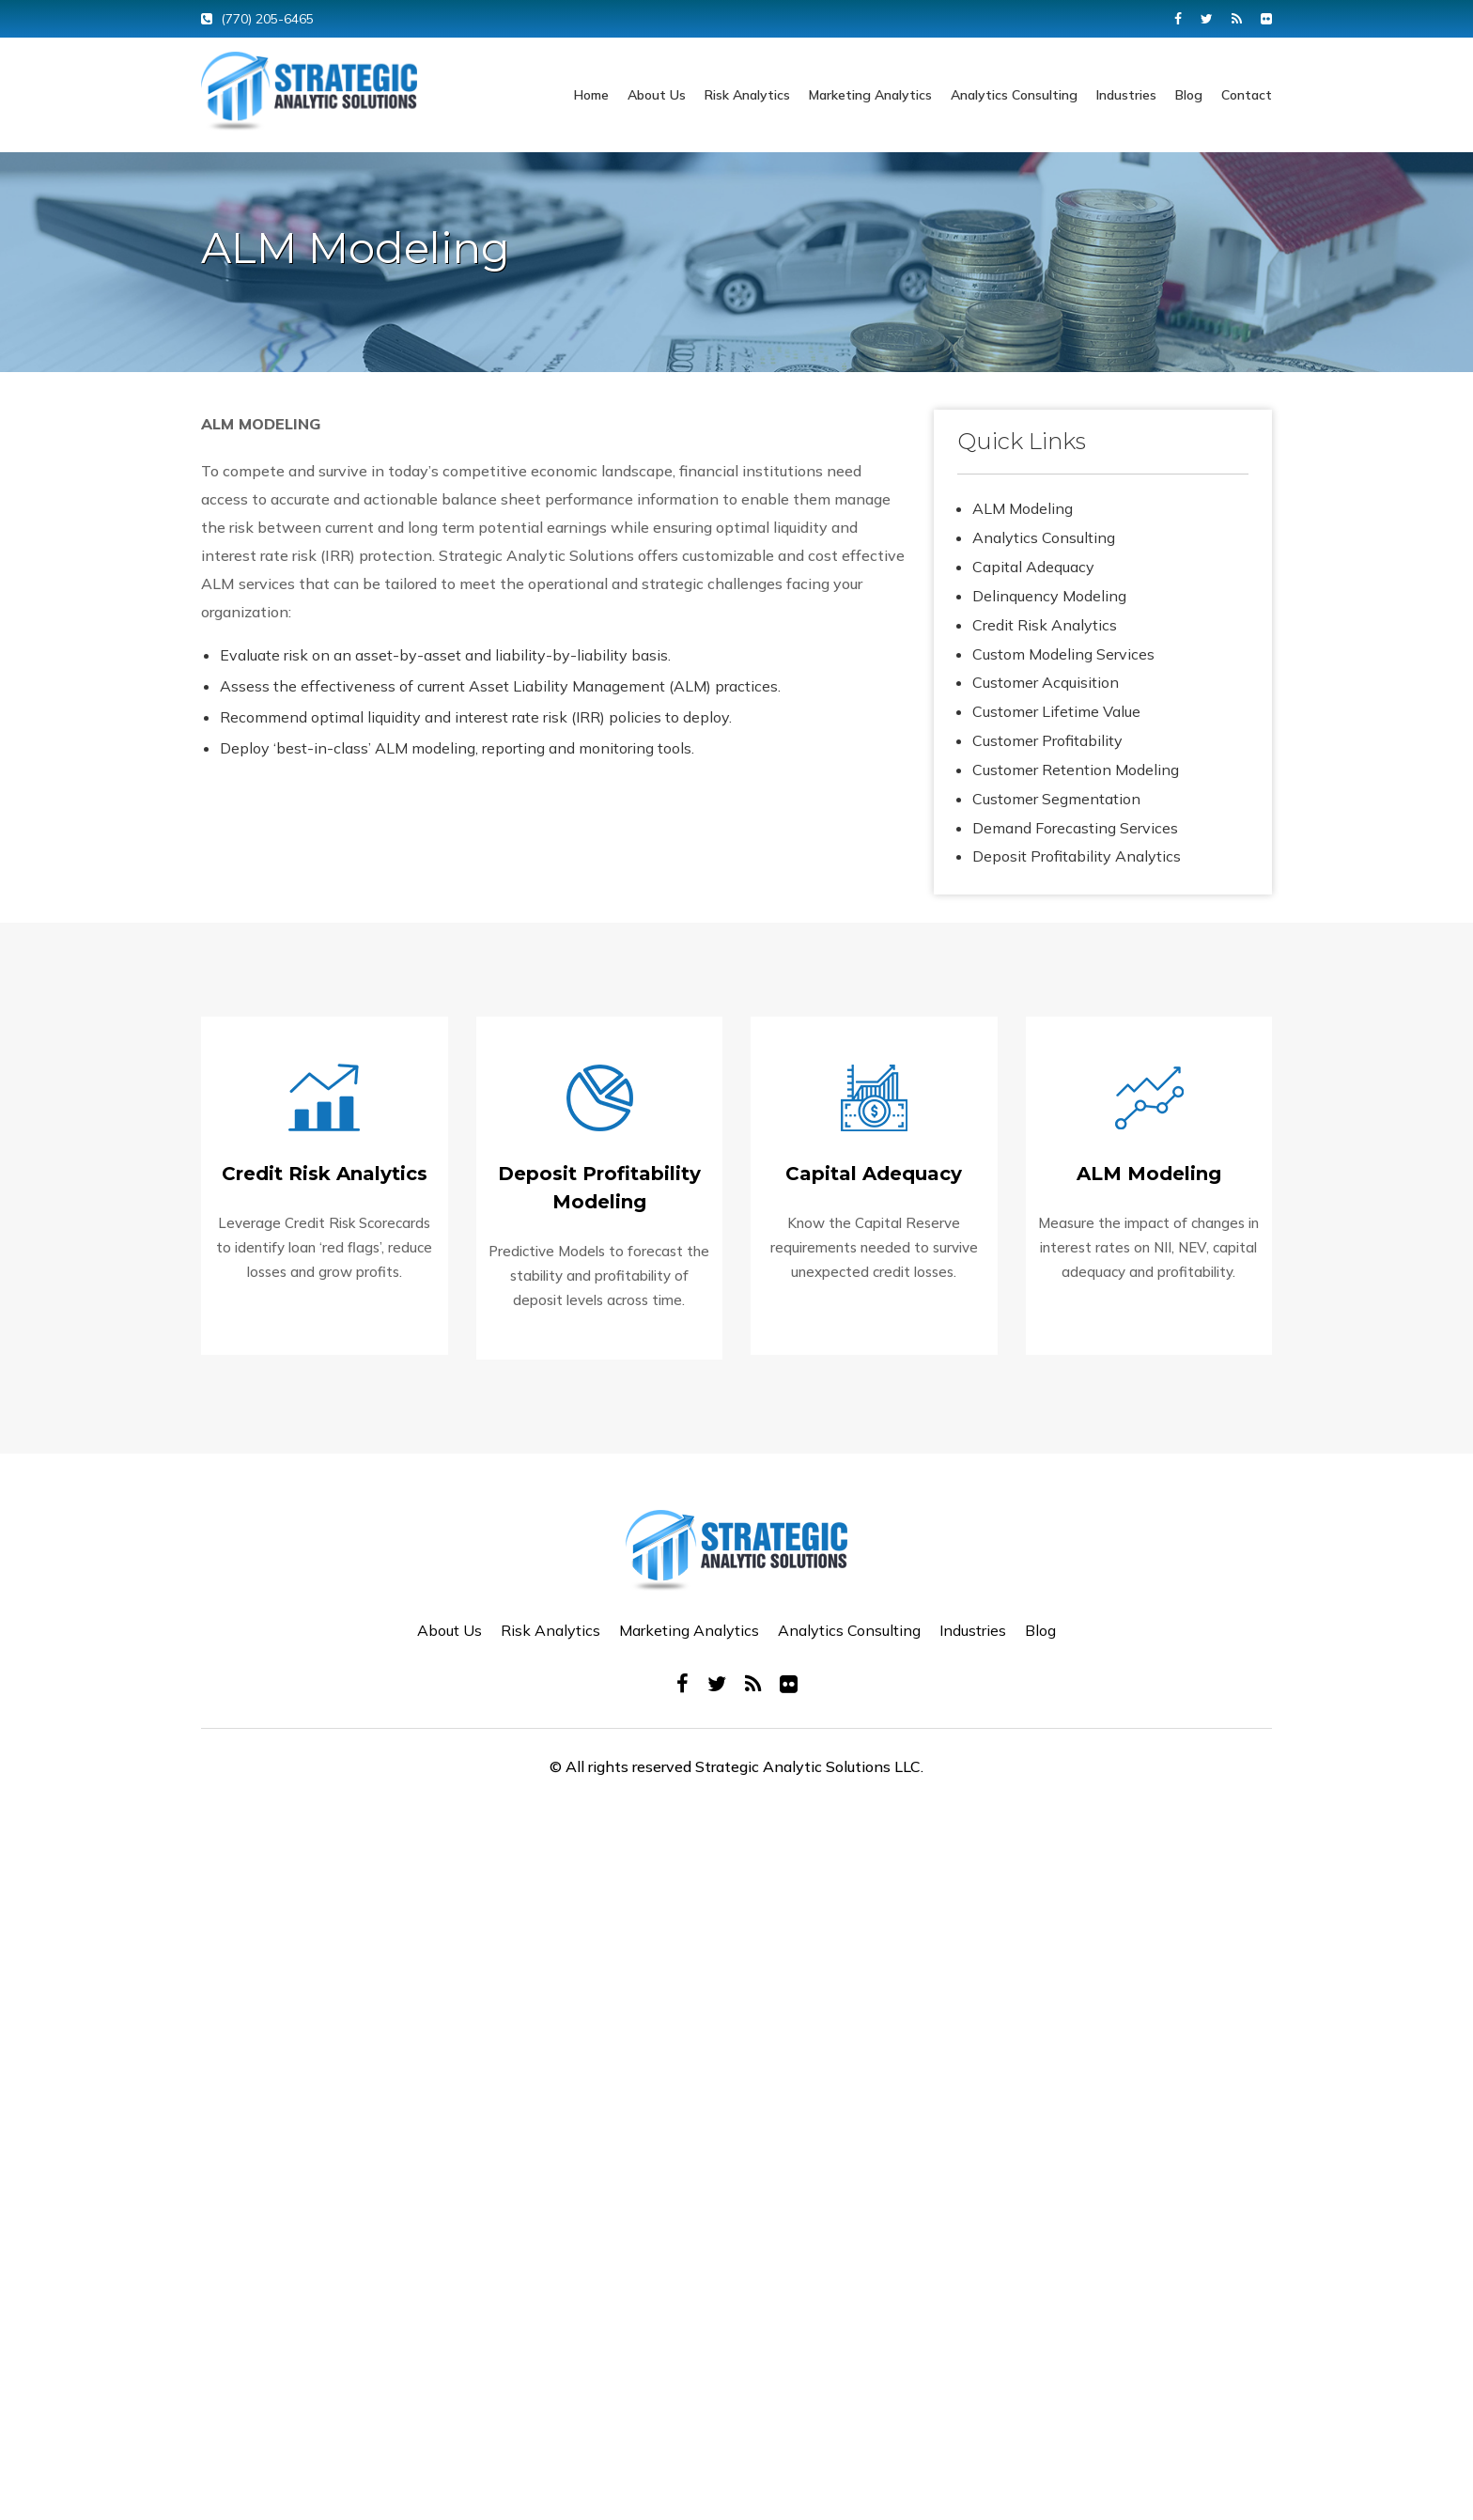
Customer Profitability (1047, 740)
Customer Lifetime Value (1056, 711)
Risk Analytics (747, 94)
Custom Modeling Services (1063, 654)
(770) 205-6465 (267, 18)
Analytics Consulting (1014, 94)
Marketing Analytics (870, 94)
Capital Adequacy (1033, 566)
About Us (657, 94)
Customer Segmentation (1056, 798)
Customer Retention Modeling (1075, 769)
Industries (1126, 94)
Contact (1246, 94)
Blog (1188, 94)
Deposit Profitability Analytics (1076, 856)
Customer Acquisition (1045, 682)
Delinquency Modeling (1049, 595)
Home (591, 94)
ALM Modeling (1022, 508)
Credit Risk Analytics (1044, 624)
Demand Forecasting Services (1075, 827)
